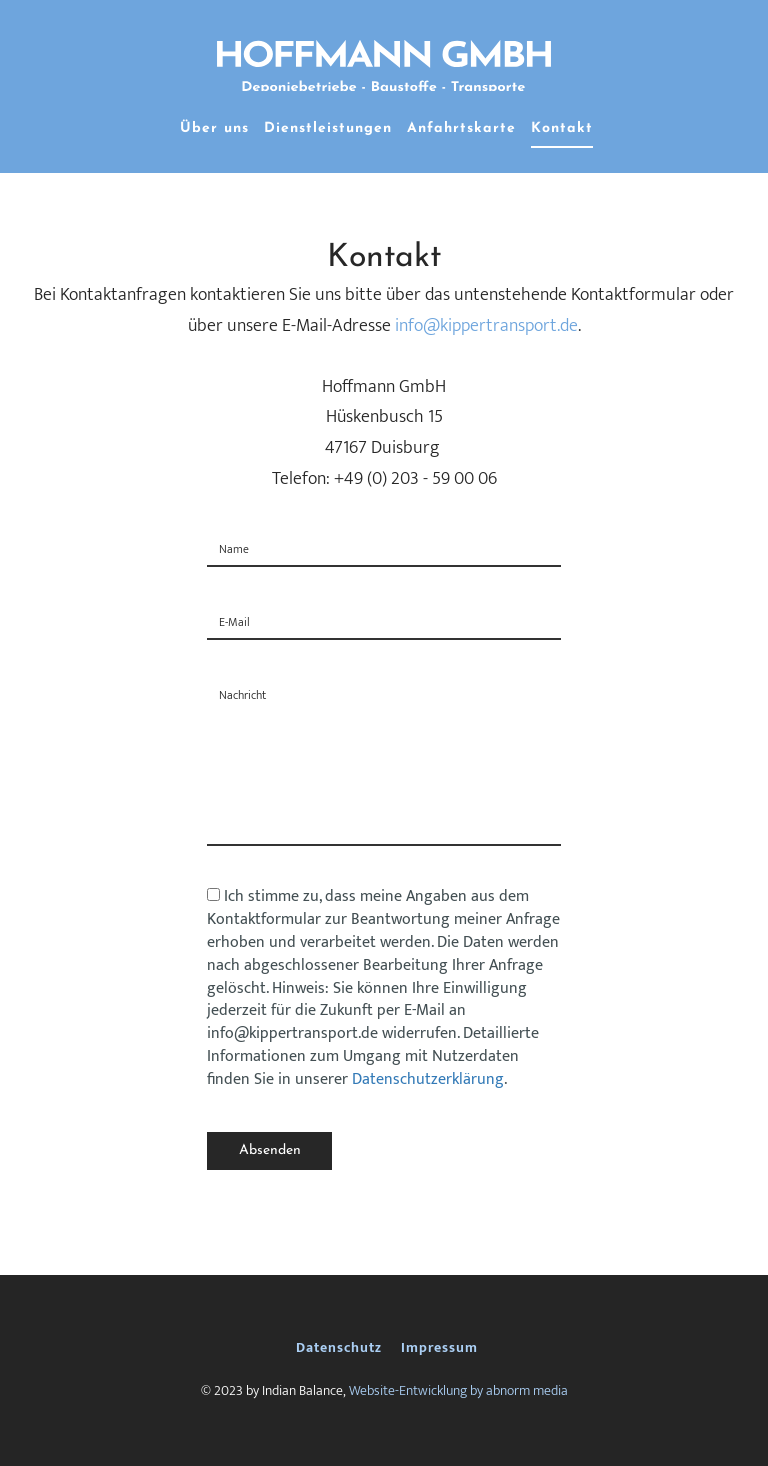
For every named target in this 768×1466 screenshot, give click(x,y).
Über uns (214, 128)
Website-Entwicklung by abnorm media (458, 1390)
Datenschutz (339, 1347)
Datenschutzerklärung (428, 1079)
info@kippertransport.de (486, 326)
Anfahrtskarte (461, 128)
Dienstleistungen (328, 128)
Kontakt (562, 128)
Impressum (439, 1347)
